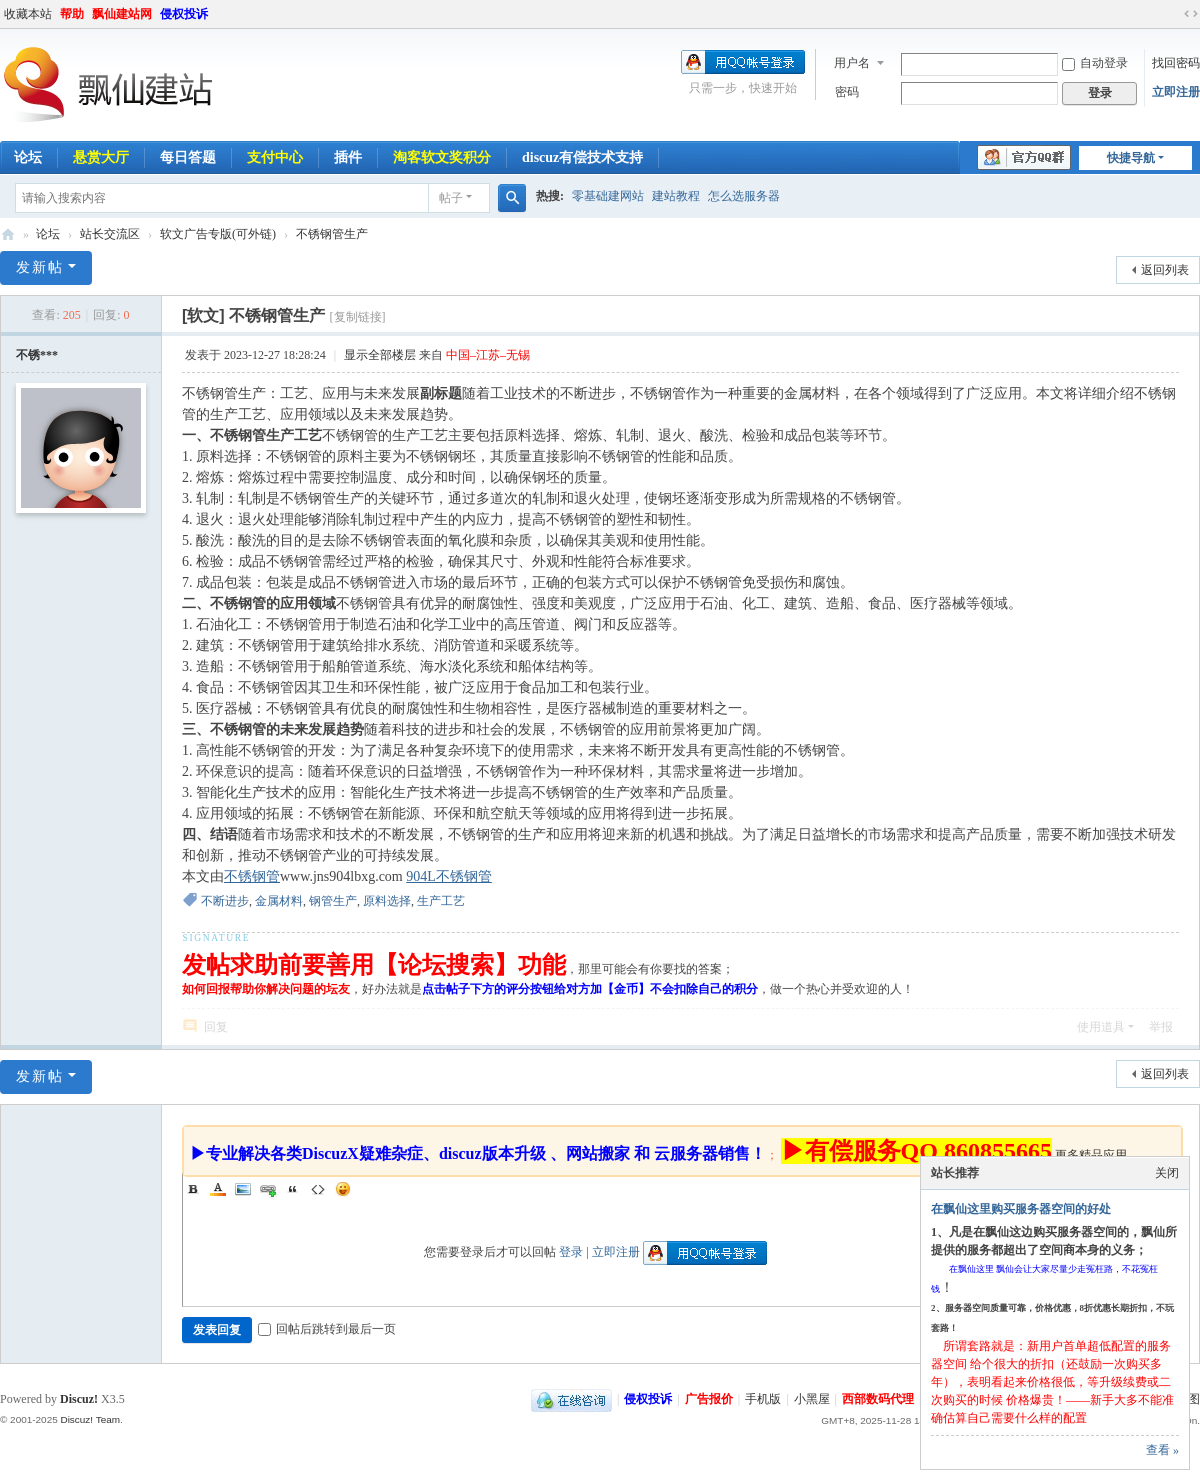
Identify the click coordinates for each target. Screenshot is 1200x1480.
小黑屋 (812, 1399)
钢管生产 (333, 901)
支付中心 (275, 157)
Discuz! (79, 1399)
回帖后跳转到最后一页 (327, 1329)
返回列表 (1165, 270)
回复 (216, 1027)
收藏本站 (28, 14)
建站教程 (676, 196)
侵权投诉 (184, 14)
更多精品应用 (1091, 1155)
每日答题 (188, 157)
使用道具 (1101, 1027)
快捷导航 (1131, 158)
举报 (1161, 1027)
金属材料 (279, 901)
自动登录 (1095, 63)
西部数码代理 (878, 1399)
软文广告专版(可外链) (218, 234)
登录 (571, 1252)
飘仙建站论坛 (8, 234)
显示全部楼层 (380, 355)
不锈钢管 (252, 876)
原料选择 (387, 901)
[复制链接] (358, 317)
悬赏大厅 (101, 157)
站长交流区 (110, 234)
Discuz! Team (90, 1419)
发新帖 (40, 267)
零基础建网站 (608, 196)
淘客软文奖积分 (442, 157)
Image (243, 1189)
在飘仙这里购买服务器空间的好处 (1021, 1209)
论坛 (48, 234)
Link (268, 1189)
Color (218, 1189)
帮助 (72, 14)
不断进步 (225, 901)
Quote (293, 1189)
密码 (847, 92)
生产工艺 (441, 901)
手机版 (763, 1399)
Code (318, 1189)
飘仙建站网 (122, 14)
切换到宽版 (1191, 14)
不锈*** (37, 355)
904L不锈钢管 (449, 876)
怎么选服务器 (744, 196)
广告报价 (709, 1399)
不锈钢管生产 (332, 234)
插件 (348, 157)
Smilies (343, 1189)
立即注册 (1176, 92)
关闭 (1167, 1173)
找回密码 (1176, 63)
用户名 (852, 63)
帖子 (451, 198)
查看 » (1162, 1450)
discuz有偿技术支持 (582, 157)
